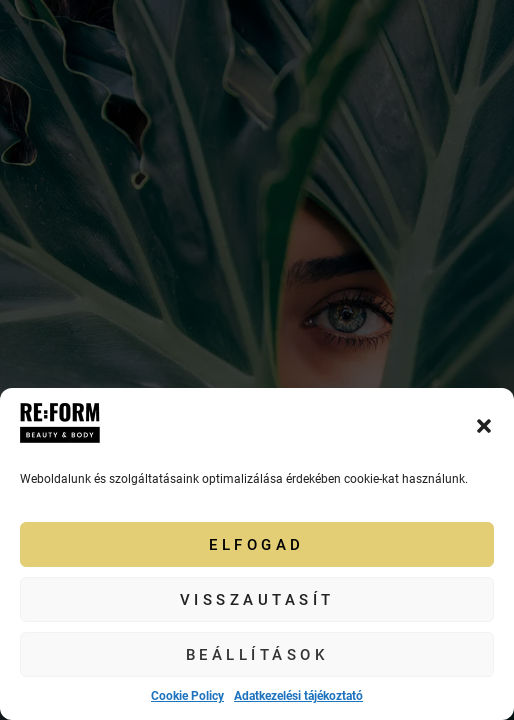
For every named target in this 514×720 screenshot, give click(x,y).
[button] (484, 426)
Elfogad (257, 545)
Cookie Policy (187, 696)
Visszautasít (257, 600)
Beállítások (257, 655)
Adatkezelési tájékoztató (298, 696)
